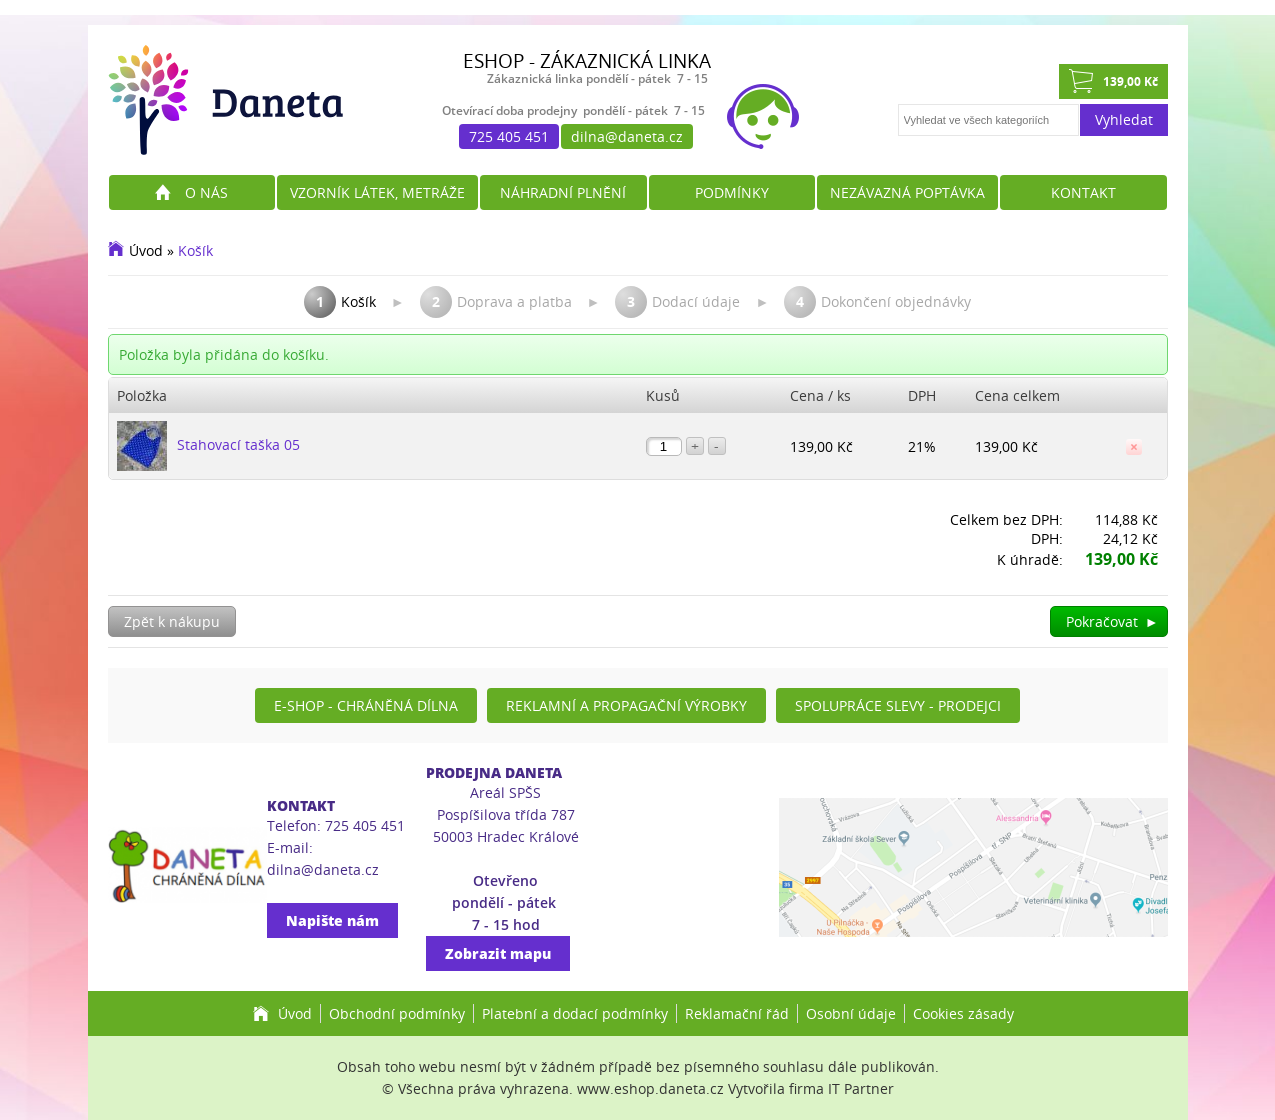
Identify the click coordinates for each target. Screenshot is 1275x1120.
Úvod (146, 250)
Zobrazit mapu (498, 953)
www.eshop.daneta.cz (650, 1088)
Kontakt (1083, 192)
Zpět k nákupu (172, 621)
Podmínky (732, 192)
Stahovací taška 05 (238, 444)
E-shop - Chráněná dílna (366, 705)
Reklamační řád (737, 1013)
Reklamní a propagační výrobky (626, 705)
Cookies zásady (963, 1013)
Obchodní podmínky (397, 1013)
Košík (195, 250)
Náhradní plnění (563, 192)
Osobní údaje (851, 1013)
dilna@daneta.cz (627, 136)
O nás (206, 192)
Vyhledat (1124, 119)
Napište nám (332, 920)
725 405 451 (509, 136)
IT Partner (861, 1088)
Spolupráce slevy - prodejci (898, 705)
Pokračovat (1112, 621)
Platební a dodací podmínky (575, 1013)
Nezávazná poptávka (907, 192)
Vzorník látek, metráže (377, 192)
